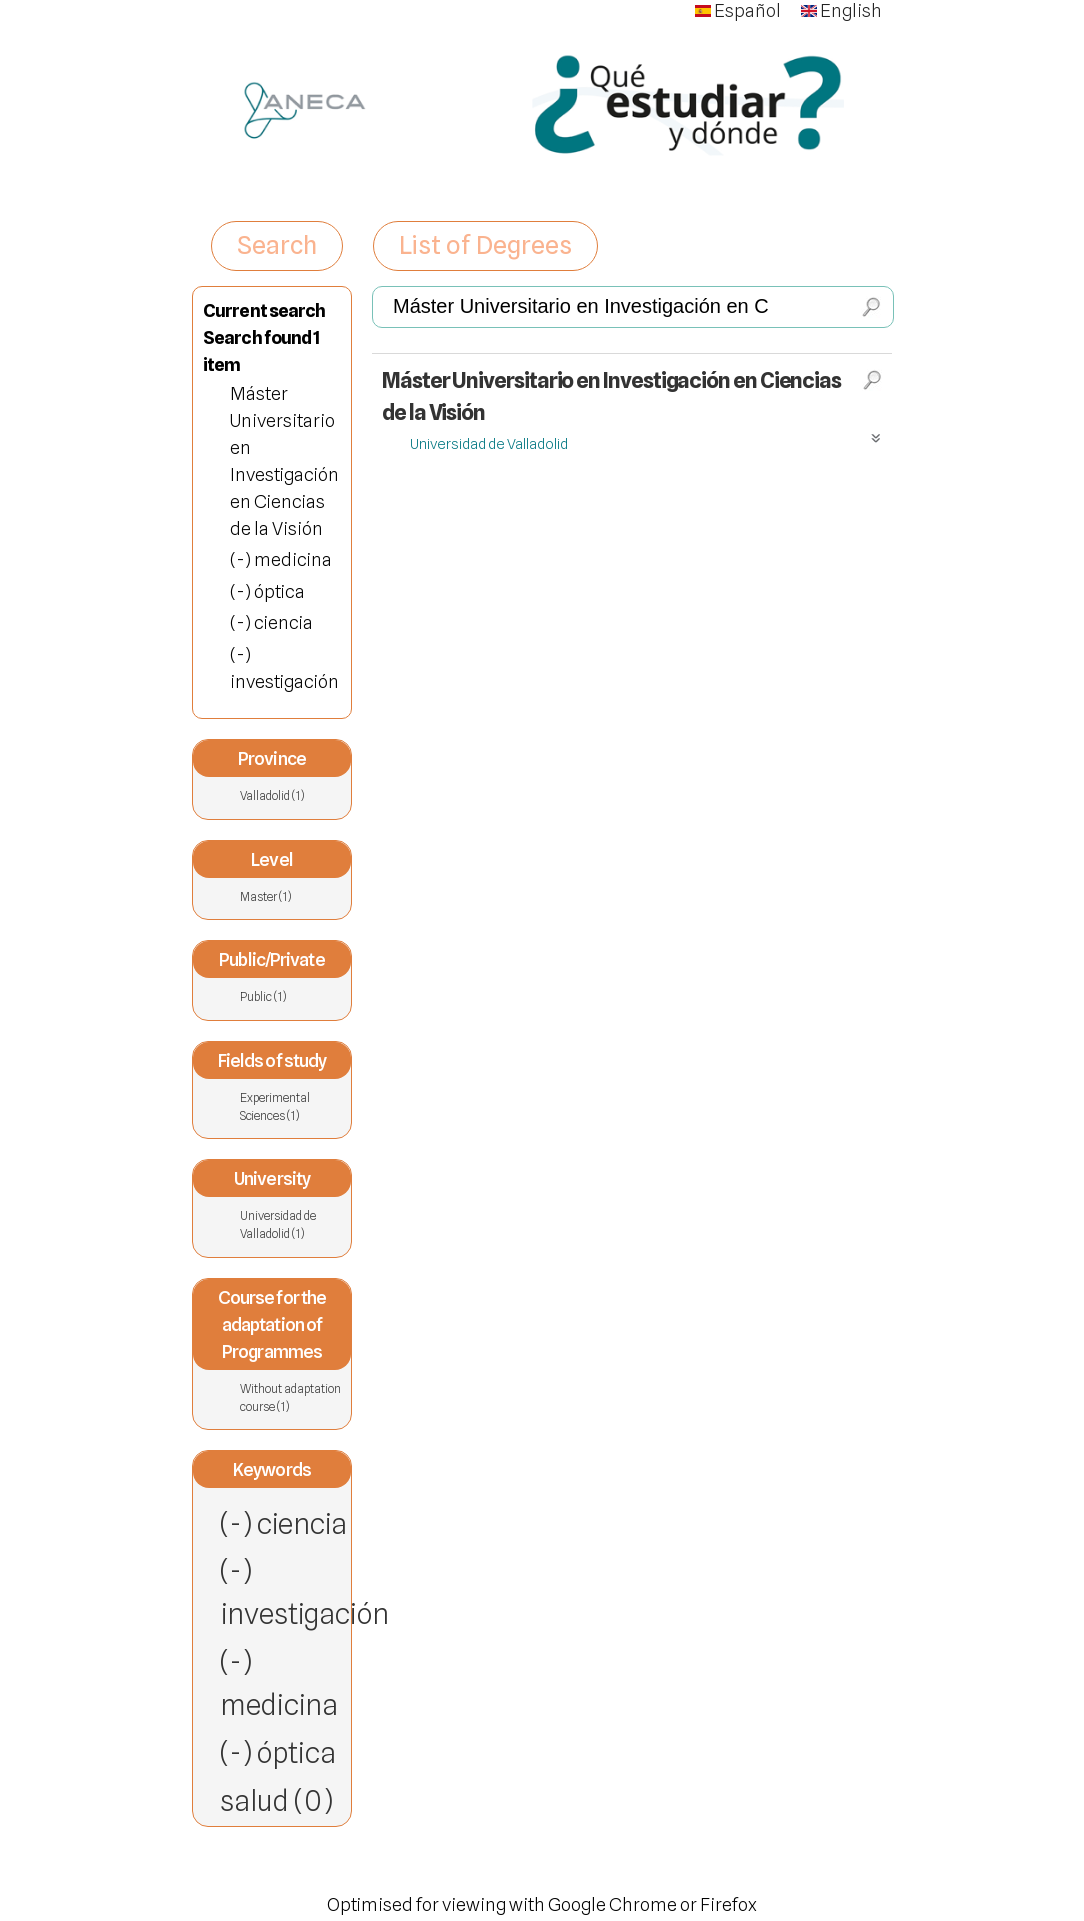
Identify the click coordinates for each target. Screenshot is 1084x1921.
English (841, 10)
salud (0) (276, 1800)
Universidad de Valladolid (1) (292, 1225)
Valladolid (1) (272, 795)
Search (277, 245)
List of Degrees (485, 245)
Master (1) (292, 897)
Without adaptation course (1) (292, 1398)
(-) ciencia (283, 1523)
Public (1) (292, 997)
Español (738, 10)
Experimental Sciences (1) (292, 1107)
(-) (242, 559)
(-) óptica (278, 1752)
